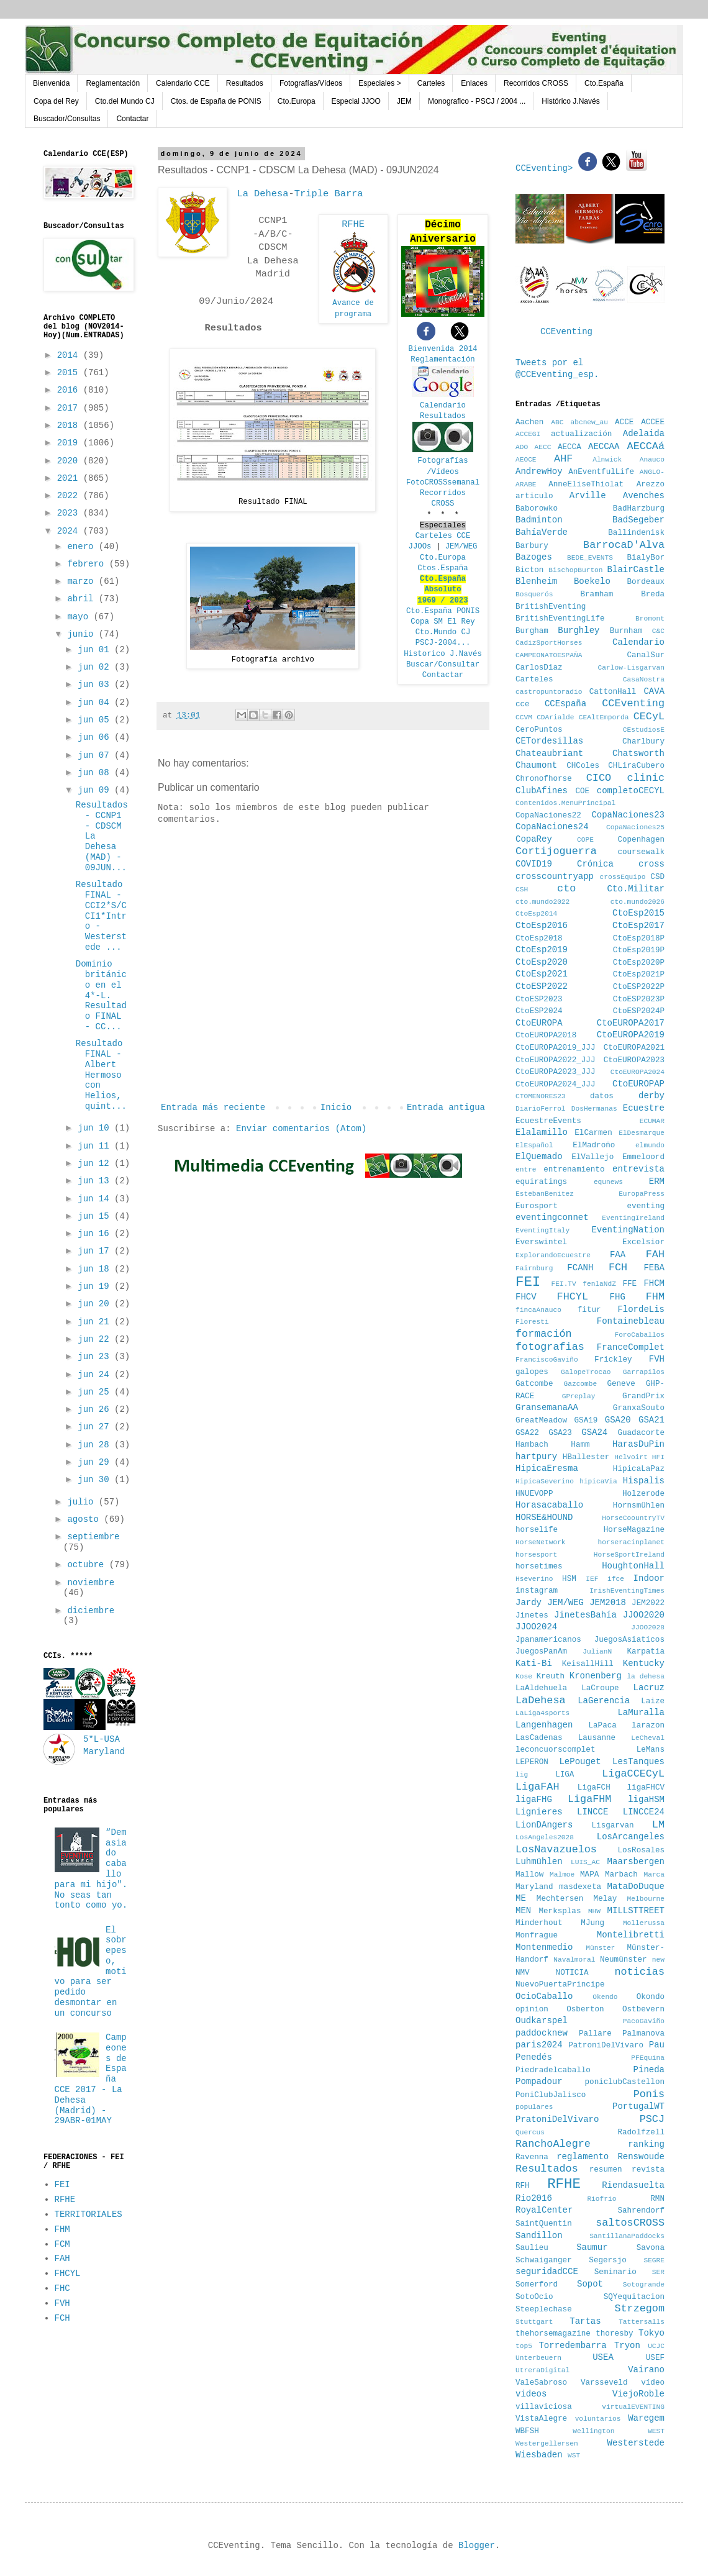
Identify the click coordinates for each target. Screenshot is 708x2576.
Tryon (627, 2346)
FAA (617, 1255)
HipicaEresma (546, 1468)
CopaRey (533, 839)
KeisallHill (588, 1664)
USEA (603, 2357)
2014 (70, 355)
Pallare (595, 2033)
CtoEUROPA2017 (631, 1023)
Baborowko (536, 508)
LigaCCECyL (633, 1774)
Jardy (528, 1603)
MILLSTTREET (636, 1911)
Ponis (649, 2094)
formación (543, 1334)
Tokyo (651, 2333)
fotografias (549, 1347)
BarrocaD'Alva (624, 545)
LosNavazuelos (556, 1849)
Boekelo (592, 581)
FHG (617, 1297)
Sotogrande (644, 2284)
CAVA (654, 691)
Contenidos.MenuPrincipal (565, 803)
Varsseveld (604, 2382)
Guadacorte (641, 1433)
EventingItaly (542, 1230)
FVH (62, 2303)
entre (526, 1169)
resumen (605, 2169)
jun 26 (96, 1409)
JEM (404, 101)
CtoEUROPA (539, 1023)
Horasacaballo (549, 1505)
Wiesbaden (539, 2455)
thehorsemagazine (553, 2333)
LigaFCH (594, 1787)
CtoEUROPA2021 (634, 1048)
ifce (615, 1579)
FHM (62, 2229)
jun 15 (96, 1216)
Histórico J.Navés (570, 101)
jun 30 (96, 1480)
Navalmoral (574, 1960)
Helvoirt (631, 1457)
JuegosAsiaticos (629, 1640)
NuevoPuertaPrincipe (560, 1984)
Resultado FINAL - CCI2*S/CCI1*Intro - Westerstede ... (101, 916)
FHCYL (68, 2273)
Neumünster (623, 1959)
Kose (523, 1676)
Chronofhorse (543, 779)
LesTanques (638, 1762)
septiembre (93, 1537)
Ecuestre (644, 1108)
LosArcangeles (631, 1837)
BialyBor (646, 557)
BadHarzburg (639, 508)
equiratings (541, 1182)
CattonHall (613, 692)
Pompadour (539, 2082)
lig (521, 1774)
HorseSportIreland (629, 1555)
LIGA (564, 1774)
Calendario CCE (183, 83)
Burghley (578, 630)
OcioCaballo (544, 1996)
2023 (70, 513)
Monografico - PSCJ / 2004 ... (476, 101)
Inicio (336, 1108)
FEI (62, 2185)
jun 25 (96, 1392)
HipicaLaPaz (639, 1469)
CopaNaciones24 (552, 827)
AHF (563, 459)
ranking (646, 2144)
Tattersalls (642, 2322)
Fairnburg (534, 1268)
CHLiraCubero (636, 766)
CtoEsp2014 (536, 913)
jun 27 (96, 1427)
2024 (70, 531)
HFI (658, 1457)
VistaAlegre (541, 2418)
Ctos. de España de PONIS (216, 101)
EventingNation (628, 1230)
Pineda (649, 2070)
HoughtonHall (633, 1566)
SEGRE (654, 2260)
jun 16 (96, 1234)
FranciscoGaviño (546, 1359)
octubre (88, 1565)
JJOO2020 (644, 1615)
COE (582, 791)
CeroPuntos (539, 730)
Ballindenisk (636, 533)
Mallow (529, 1874)
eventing (646, 1206)
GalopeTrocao (586, 1372)
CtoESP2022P (639, 987)
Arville (588, 496)
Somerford (536, 2284)
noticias (639, 1972)
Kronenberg (596, 1676)
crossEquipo (623, 877)
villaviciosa (543, 2407)
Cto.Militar (636, 889)
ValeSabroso (541, 2382)
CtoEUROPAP (638, 1084)
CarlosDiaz (539, 667)
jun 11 (96, 1146)
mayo (80, 617)
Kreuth (551, 1676)
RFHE (353, 224)
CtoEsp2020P (639, 962)
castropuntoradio (548, 692)
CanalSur (646, 655)
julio (82, 1502)
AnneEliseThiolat (586, 484)
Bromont (650, 618)
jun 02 (96, 667)
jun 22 (96, 1339)
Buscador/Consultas (67, 118)
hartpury (536, 1457)
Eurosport (536, 1206)
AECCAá (646, 446)
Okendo (604, 1997)
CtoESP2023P (639, 999)
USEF (655, 2358)
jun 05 (96, 720)
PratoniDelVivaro (557, 2119)
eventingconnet (552, 1217)
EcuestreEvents (548, 1121)
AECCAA (603, 447)
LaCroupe (600, 1688)
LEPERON (531, 1762)
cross (651, 864)
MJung (592, 1923)
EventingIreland (633, 1218)
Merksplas (559, 1911)
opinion (531, 2009)
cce (522, 704)
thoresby (614, 2333)
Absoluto (442, 589)
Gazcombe (580, 1384)
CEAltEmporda (604, 717)
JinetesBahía (585, 1615)
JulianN (597, 1651)
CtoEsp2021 (541, 974)
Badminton (539, 520)
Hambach (531, 1444)
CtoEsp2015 (638, 913)
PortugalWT (638, 2106)
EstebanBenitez (544, 1194)
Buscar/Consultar (442, 664)
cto (566, 888)
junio (82, 634)
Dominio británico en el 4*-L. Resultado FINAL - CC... (101, 995)
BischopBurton (575, 570)
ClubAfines (541, 791)
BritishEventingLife (560, 618)
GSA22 (527, 1433)
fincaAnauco (538, 1310)
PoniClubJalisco (550, 2095)
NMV (522, 1972)
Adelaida (644, 434)
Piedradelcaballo (553, 2070)
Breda (653, 594)
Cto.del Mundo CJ (125, 101)
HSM (569, 1579)
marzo (82, 581)
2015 (70, 373)
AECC (543, 447)
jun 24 (96, 1375)
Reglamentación (113, 83)
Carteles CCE (443, 536)
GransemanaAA (546, 1408)
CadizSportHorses (548, 643)
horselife (536, 1530)
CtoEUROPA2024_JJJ (555, 1084)
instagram (536, 1590)
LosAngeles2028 (544, 1837)
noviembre (90, 1583)
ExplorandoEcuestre (553, 1255)
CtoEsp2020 (541, 962)
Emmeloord (643, 1157)
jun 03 (96, 685)
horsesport (536, 1555)
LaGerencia (604, 1701)
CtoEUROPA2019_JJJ (555, 1048)
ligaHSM (646, 1800)
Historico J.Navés (443, 654)
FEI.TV (563, 1284)
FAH (62, 2259)
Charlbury (643, 741)
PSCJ (652, 2119)
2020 (70, 461)
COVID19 (533, 864)
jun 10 (96, 1128)
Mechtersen (560, 1899)
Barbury (531, 546)
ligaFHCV (646, 1787)
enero (82, 547)
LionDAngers (544, 1825)
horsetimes (539, 1566)
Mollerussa (644, 1923)
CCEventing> (546, 168)
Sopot (590, 2284)
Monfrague (536, 1935)
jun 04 (96, 703)
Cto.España (604, 83)
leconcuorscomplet (555, 1749)
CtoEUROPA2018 (545, 1035)
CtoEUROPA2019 (631, 1035)
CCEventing (566, 332)
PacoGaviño (644, 2021)
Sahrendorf (641, 2210)
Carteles (431, 83)
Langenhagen (544, 1725)
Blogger (476, 2546)
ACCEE (653, 422)
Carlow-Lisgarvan (631, 667)
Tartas (585, 2321)
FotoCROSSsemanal (442, 482)
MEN (523, 1911)
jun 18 (96, 1269)
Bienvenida (51, 83)
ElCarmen (593, 1133)
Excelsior (643, 1242)
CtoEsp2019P (639, 950)
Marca (654, 1874)
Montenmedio (544, 1947)
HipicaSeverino (544, 1481)
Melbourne (646, 1899)
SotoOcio (534, 2297)
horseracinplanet (631, 1542)
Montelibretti (631, 1935)
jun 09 (96, 790)
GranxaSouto (639, 1408)
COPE (585, 840)
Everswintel (541, 1242)
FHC (62, 2288)
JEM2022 (648, 1603)
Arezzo (651, 484)
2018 (70, 425)
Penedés (533, 2057)
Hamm (580, 1444)
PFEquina (648, 2058)
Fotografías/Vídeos (310, 83)
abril (82, 599)
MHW (594, 1911)
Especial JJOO (356, 101)
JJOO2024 (536, 1627)
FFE (629, 1284)
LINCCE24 (644, 1812)
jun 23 (96, 1357)
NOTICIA (572, 1972)
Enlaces (474, 83)
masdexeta (580, 1887)
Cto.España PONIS (442, 611)
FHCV (526, 1297)
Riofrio (601, 2199)
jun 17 (96, 1251)
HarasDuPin (638, 1444)
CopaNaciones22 (548, 815)
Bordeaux (646, 582)
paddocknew (541, 2033)
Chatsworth (638, 753)
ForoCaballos (639, 1335)
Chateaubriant (549, 753)
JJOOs (420, 546)
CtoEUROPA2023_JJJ (555, 1072)
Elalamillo (541, 1132)
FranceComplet (631, 1347)
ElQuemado (539, 1157)
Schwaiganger (543, 2260)
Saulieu (531, 2248)
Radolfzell (641, 2132)
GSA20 (618, 1420)
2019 (70, 443)
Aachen (529, 422)
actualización (581, 434)
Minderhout (539, 1923)
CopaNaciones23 (628, 815)
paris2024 (539, 2045)
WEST (656, 2431)
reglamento (582, 2157)
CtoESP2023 (539, 999)
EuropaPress (642, 1194)
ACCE (624, 422)
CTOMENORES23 (540, 1096)
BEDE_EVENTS (590, 558)
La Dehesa (262, 193)
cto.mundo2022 (542, 902)
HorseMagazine (634, 1530)
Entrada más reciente (213, 1108)
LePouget (580, 1762)
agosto (85, 1519)
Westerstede (636, 2443)
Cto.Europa (296, 101)
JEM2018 (607, 1603)
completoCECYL (631, 791)
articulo (534, 496)
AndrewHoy (539, 471)
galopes (531, 1372)
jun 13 (96, 1181)
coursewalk (641, 852)
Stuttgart (534, 2322)
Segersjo (607, 2260)
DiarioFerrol (540, 1109)
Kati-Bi (533, 1663)
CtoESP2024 (539, 1011)
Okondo (651, 1997)
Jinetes (531, 1615)
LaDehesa (540, 1700)
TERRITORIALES (88, 2214)
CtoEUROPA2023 (634, 1060)
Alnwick (607, 459)
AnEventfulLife (601, 472)
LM (658, 1825)
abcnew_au (589, 422)
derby (651, 1096)
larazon (648, 1725)
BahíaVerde (541, 532)
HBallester (586, 1457)
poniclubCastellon (625, 2082)
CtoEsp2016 (541, 926)
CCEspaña (565, 704)
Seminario (615, 2272)
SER (658, 2272)
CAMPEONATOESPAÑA (548, 655)
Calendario (443, 405)
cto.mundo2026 (637, 902)
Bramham (596, 594)
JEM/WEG (461, 546)
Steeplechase (543, 2309)
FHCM (654, 1283)
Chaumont (536, 765)
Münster (600, 1948)
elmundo (650, 1145)
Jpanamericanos (548, 1640)
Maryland (534, 1887)
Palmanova (643, 2033)
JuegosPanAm (541, 1651)
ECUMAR (652, 1121)
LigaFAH (537, 1787)
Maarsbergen (636, 1862)
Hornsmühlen (639, 1505)
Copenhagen (641, 839)
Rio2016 (533, 2198)
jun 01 (96, 650)
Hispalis (644, 1481)
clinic (646, 778)
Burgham (531, 631)
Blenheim (536, 581)
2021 (70, 478)
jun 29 (96, 1462)
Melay (605, 1899)
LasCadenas (539, 1738)
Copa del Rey (56, 101)
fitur (589, 1310)
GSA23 (560, 1433)
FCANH (580, 1268)
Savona (651, 2248)
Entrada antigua (446, 1108)
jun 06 (96, 737)
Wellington (593, 2431)
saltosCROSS (630, 2223)
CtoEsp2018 (539, 938)
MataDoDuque (636, 1886)
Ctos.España (442, 568)
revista (648, 2169)
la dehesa (646, 1676)
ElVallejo (592, 1157)
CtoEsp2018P (639, 938)
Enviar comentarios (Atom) (301, 1129)
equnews (608, 1182)
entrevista (638, 1169)
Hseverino (534, 1579)
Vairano (646, 2370)
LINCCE (592, 1812)
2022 (70, 496)
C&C (658, 631)
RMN (657, 2199)
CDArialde (555, 717)
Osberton (585, 2009)
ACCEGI (527, 434)
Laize (653, 1701)
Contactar (132, 118)
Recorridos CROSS (536, 83)
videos (531, 2394)
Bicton (529, 570)
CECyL (649, 716)
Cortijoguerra (556, 851)
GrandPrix (643, 1396)
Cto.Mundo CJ (443, 632)
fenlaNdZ (599, 1284)
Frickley (613, 1359)
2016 (70, 390)
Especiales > (379, 83)
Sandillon (539, 2236)
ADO (521, 447)
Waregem (646, 2418)
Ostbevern (643, 2009)
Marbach (621, 1874)
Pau (657, 2045)
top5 (523, 2346)
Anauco (652, 459)
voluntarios (598, 2419)
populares (534, 2107)
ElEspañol (534, 1145)
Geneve (621, 1384)
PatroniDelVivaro (605, 2045)
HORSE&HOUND (544, 1517)
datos (602, 1096)
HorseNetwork (540, 1542)
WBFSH (527, 2431)
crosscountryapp (554, 876)
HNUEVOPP (534, 1494)
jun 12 (96, 1163)
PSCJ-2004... (443, 643)
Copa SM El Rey (442, 621)
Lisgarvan (613, 1825)
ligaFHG (533, 1800)
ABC (557, 422)
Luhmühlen (539, 1862)
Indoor (649, 1578)
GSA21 (651, 1420)
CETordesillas (549, 741)
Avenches (644, 496)
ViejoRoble (638, 2394)
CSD (657, 877)
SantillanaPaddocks (627, 2236)
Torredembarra (572, 2346)
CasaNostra (644, 679)
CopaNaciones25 (635, 827)
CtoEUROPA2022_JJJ (555, 1060)
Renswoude (641, 2157)
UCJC (656, 2346)
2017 (70, 408)
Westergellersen (546, 2443)
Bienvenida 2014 (443, 349)
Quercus (530, 2132)
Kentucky (644, 1663)
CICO (598, 778)
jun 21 (96, 1322)
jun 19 (96, 1286)
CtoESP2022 (541, 986)
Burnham (626, 631)
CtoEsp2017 (638, 926)
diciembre (90, 1611)
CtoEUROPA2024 (637, 1072)
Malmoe (562, 1874)
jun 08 (96, 773)
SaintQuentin (543, 2223)
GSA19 (586, 1420)
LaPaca (603, 1725)
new (658, 1960)
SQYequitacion (634, 2297)
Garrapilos (644, 1372)
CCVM (523, 717)
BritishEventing (550, 607)
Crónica (595, 864)
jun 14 (96, 1199)
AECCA (569, 447)
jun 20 (96, 1304)
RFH (522, 2186)
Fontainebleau (631, 1321)
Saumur (591, 2247)
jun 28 (96, 1445)
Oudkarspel (541, 2021)
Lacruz (649, 1688)
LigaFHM (590, 1799)
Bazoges (533, 557)
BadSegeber (638, 520)
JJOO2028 (648, 1627)
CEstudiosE (644, 730)
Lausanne (596, 1738)
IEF (592, 1579)
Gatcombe (534, 1384)
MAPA (589, 1874)
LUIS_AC (585, 1862)
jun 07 (96, 755)
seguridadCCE (546, 2272)
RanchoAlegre (553, 2144)
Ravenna (531, 2157)
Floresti (532, 1322)
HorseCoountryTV (633, 1518)
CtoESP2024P (639, 1011)
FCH (62, 2318)
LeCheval (648, 1738)
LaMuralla (641, 1713)
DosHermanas (594, 1109)
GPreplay (579, 1396)
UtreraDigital (542, 2370)
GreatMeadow (541, 1420)
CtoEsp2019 (541, 950)
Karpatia (646, 1651)
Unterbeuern (538, 2358)
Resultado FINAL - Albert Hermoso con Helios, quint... (101, 1075)
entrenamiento (573, 1169)
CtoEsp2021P (639, 974)
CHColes (582, 766)
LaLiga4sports (542, 1713)
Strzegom (639, 2308)
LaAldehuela (541, 1688)
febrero (88, 564)
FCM (62, 2244)
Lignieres (539, 1812)
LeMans (651, 1749)
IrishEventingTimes (627, 1591)
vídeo (653, 2382)
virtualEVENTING (633, 2407)
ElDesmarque (642, 1133)
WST (574, 2455)
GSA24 (594, 1432)
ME (520, 1898)
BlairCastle (636, 570)
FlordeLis (641, 1309)
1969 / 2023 (442, 600)
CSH (521, 889)
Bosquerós (534, 594)
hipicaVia (598, 1481)
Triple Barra (328, 193)
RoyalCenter (544, 2210)
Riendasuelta (633, 2185)
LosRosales (641, 1850)
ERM (657, 1181)
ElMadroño (594, 1145)
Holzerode (643, 1494)
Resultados (244, 83)
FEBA (654, 1268)
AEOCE (526, 459)
